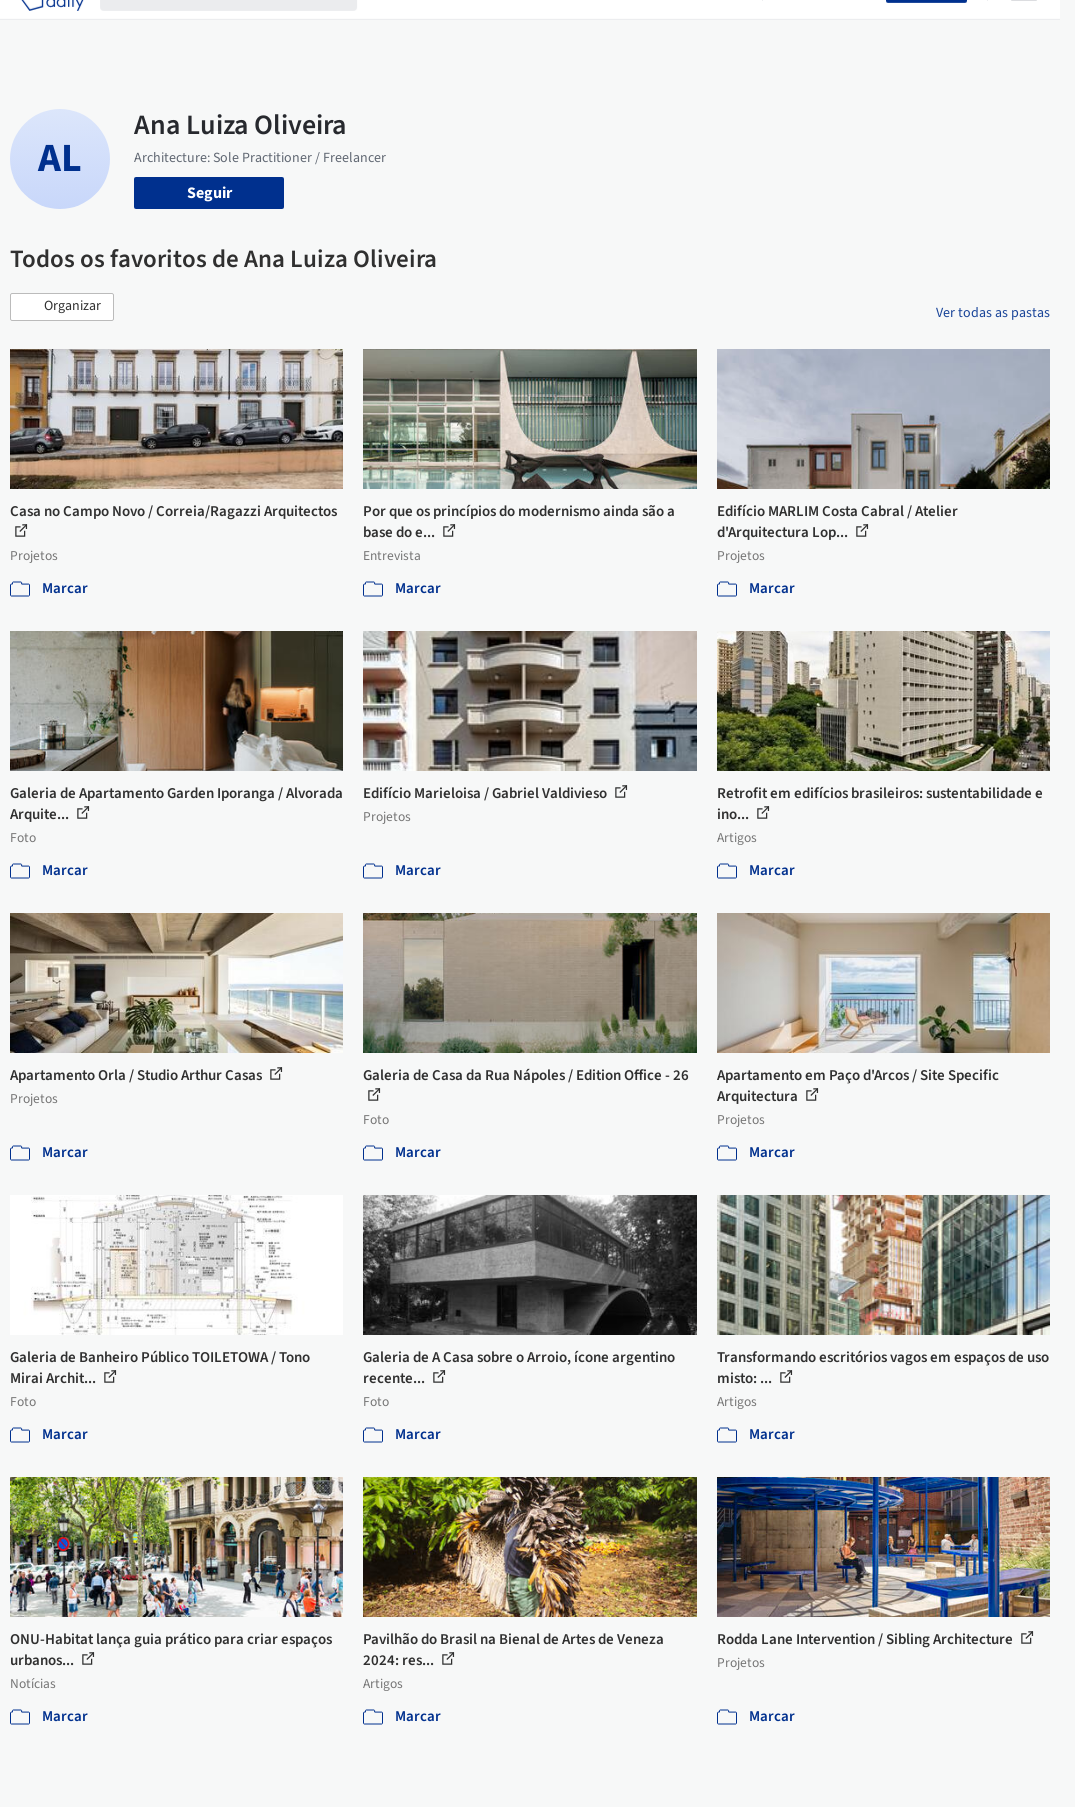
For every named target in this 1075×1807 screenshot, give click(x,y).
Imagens (472, 28)
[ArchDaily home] (52, 28)
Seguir (209, 193)
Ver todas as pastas (993, 313)
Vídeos (723, 28)
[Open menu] (1024, 28)
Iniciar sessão (828, 28)
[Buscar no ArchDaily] (244, 28)
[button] (62, 307)
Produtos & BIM (566, 28)
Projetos (402, 28)
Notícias (660, 28)
